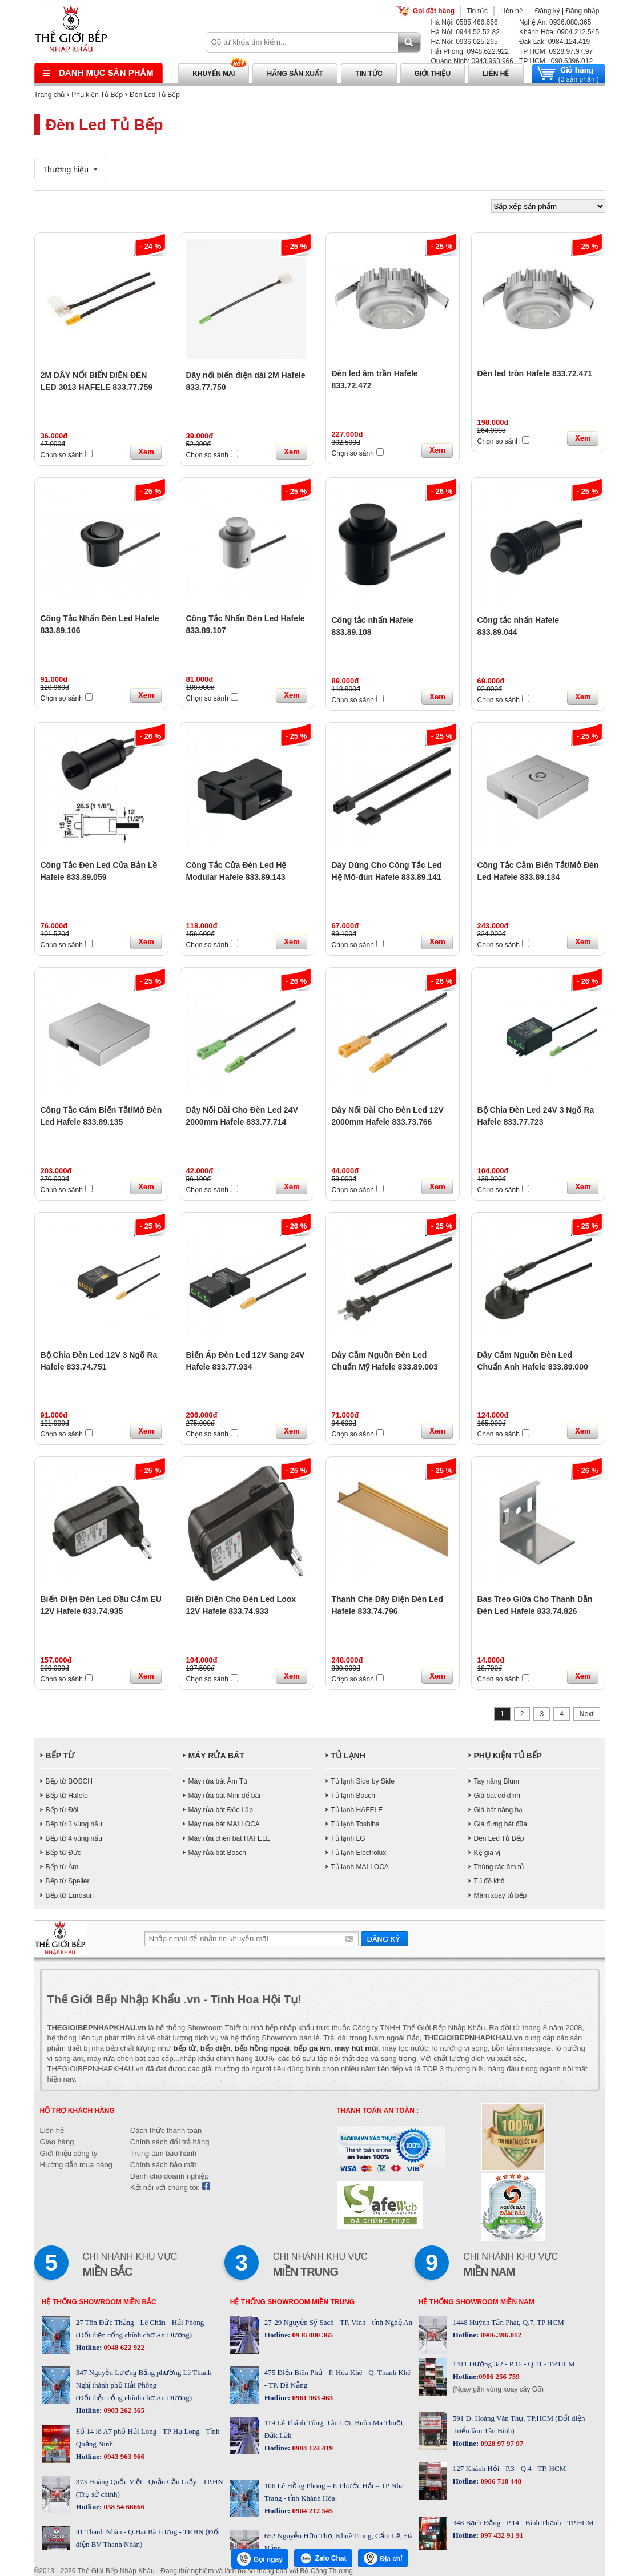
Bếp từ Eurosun (70, 1895)
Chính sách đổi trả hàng (170, 2142)
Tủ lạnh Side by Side (363, 1781)
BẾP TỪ (60, 1755)
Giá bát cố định (497, 1796)
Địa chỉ (383, 2558)
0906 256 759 (499, 2376)
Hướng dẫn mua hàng (76, 2164)
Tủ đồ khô (489, 1881)
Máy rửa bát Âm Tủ (217, 1781)
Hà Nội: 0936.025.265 (464, 42)
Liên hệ (511, 11)
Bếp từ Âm (62, 1867)
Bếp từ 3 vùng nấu (74, 1824)
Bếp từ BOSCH (69, 1781)
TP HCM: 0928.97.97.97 (556, 51)
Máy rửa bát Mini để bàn (225, 1796)
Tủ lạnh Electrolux (359, 1853)
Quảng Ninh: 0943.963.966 (472, 61)
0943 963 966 (123, 2456)
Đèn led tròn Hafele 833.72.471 (535, 373)
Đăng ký (547, 11)
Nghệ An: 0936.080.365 (555, 22)
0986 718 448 (500, 2481)
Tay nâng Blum (496, 1781)
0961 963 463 (311, 2397)
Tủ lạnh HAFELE (357, 1810)
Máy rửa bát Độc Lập (220, 1810)
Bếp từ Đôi (62, 1810)
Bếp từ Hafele (67, 1796)
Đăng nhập (582, 11)
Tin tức (477, 11)
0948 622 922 (123, 2347)
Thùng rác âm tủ (499, 1867)
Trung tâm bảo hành (163, 2153)
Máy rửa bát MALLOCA (224, 1824)
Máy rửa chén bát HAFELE (229, 1838)
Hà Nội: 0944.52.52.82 (465, 32)
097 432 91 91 (501, 2535)
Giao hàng (57, 2142)
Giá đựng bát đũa (500, 1824)
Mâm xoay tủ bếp (500, 1895)
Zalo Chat (323, 2558)
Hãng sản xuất (295, 74)
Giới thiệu (433, 74)
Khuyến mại (213, 74)
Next (587, 1714)
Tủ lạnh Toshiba (355, 1824)
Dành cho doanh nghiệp (169, 2176)
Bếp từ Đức (63, 1853)
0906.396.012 (500, 2335)
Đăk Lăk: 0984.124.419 (554, 42)
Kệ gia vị (487, 1853)
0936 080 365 (311, 2335)
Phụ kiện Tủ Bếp (97, 95)
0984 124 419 (311, 2448)
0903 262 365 (123, 2410)
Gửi (384, 1938)
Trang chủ (49, 95)
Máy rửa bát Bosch (217, 1853)
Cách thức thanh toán (166, 2130)
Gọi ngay (260, 2559)
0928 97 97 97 (501, 2443)
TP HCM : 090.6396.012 (556, 61)
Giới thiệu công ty (69, 2153)
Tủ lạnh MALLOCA (360, 1867)
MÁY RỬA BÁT (216, 1755)
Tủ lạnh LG (348, 1838)
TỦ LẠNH (348, 1755)
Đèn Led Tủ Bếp (155, 95)
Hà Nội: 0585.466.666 (464, 22)
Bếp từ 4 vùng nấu (74, 1838)
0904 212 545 (311, 2510)
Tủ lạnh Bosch (353, 1796)
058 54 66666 (123, 2506)
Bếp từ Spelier (68, 1881)
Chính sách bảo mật (163, 2164)
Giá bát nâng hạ (498, 1810)
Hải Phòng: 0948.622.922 (470, 51)
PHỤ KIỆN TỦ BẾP (508, 1755)
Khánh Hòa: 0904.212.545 (559, 32)
